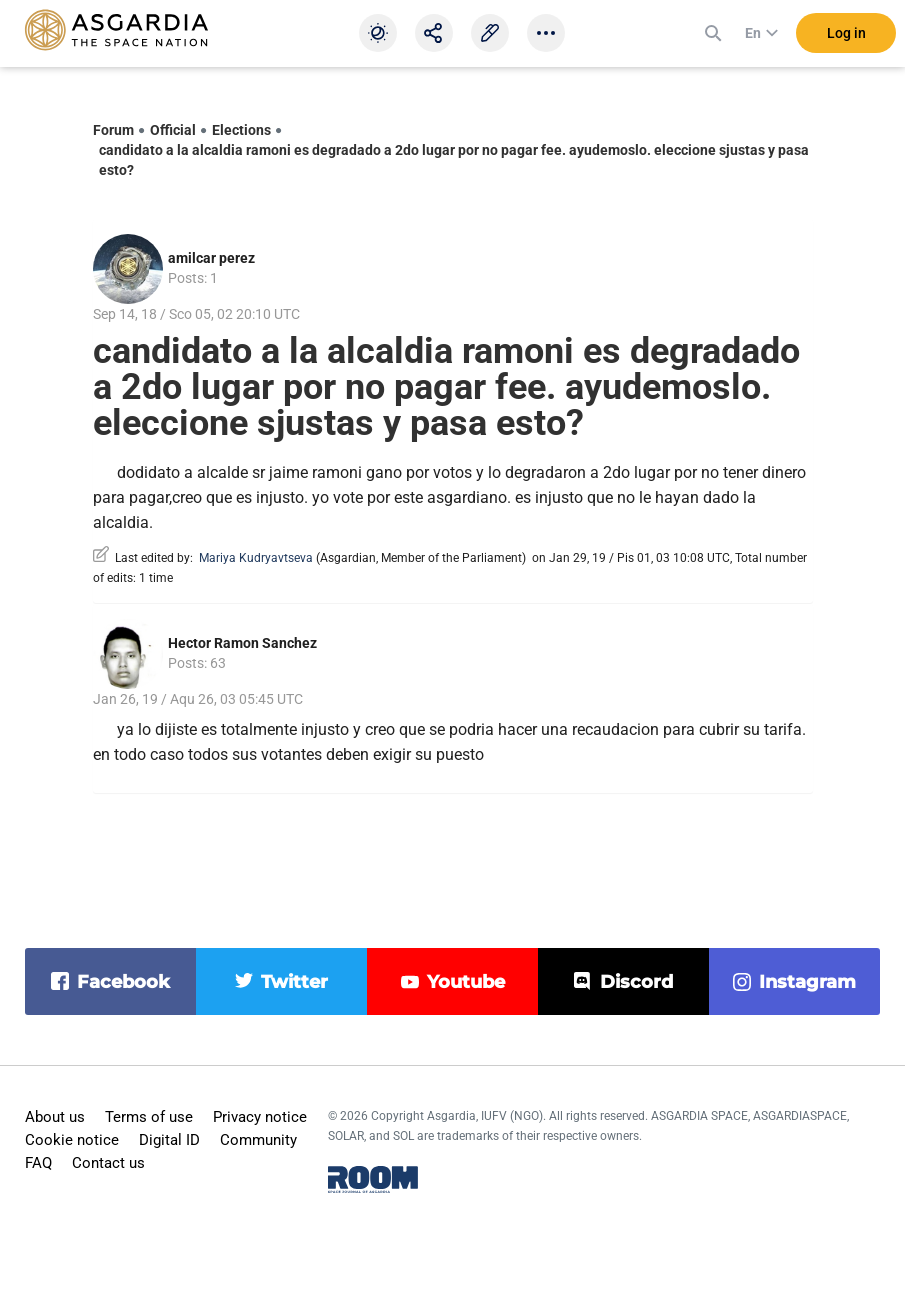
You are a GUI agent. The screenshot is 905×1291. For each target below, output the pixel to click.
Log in (846, 39)
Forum (113, 130)
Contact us (108, 1163)
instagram (807, 982)
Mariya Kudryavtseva (256, 558)
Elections (241, 130)
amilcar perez (211, 258)
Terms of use (149, 1117)
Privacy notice (260, 1117)
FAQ (38, 1163)
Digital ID (169, 1140)
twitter (294, 982)
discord (636, 982)
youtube (466, 982)
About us (55, 1117)
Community (258, 1140)
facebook (123, 982)
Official (173, 130)
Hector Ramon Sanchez (242, 643)
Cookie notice (72, 1140)
